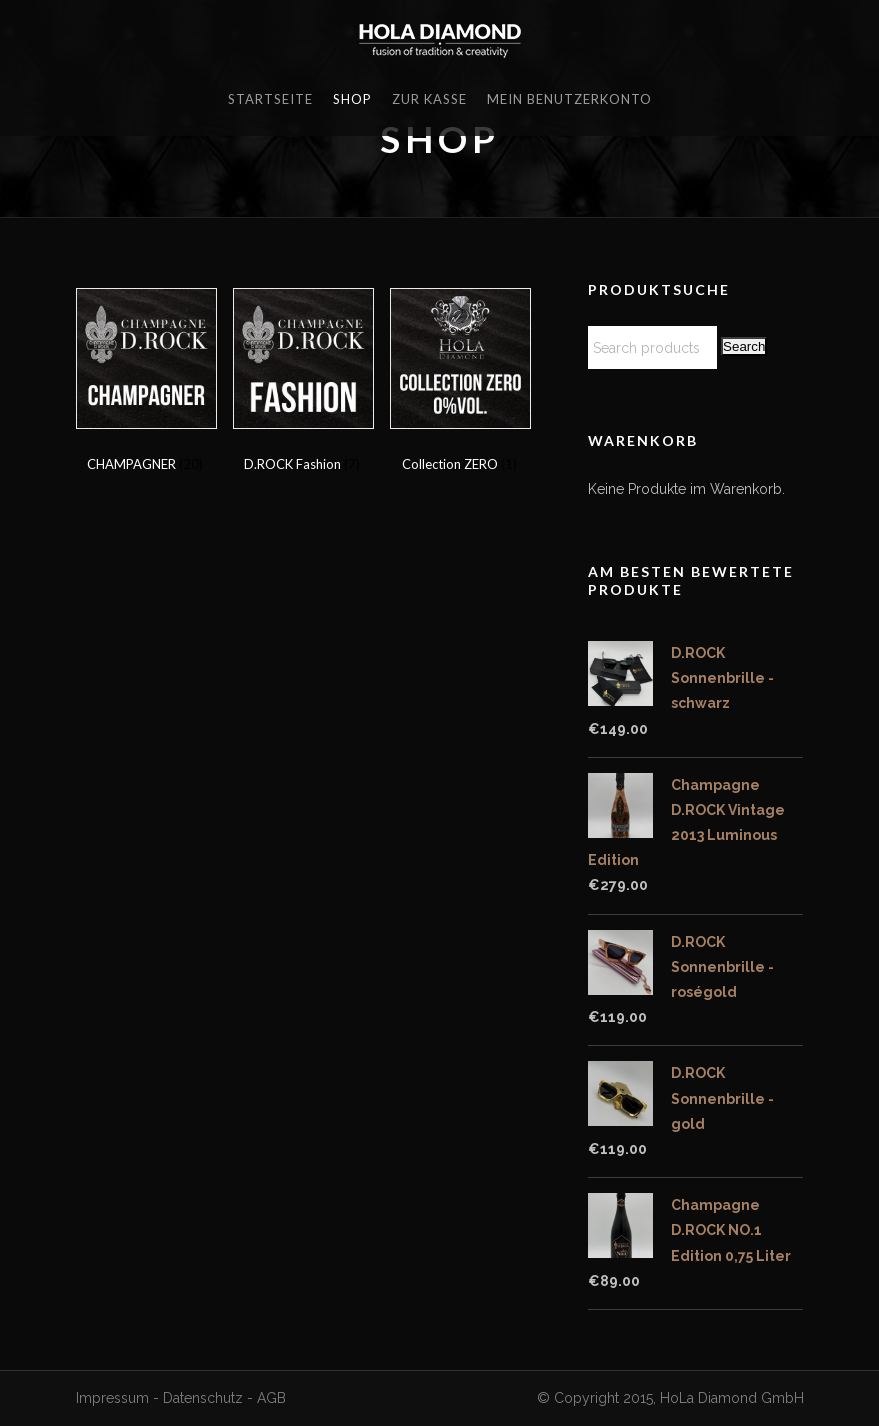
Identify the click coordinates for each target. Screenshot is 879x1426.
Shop (352, 99)
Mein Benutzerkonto (569, 99)
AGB (271, 1398)
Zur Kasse (429, 99)
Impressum (112, 1398)
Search (744, 346)
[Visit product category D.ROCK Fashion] (302, 383)
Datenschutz (203, 1398)
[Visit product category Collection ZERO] (459, 383)
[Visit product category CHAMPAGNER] (145, 383)
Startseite (270, 99)
